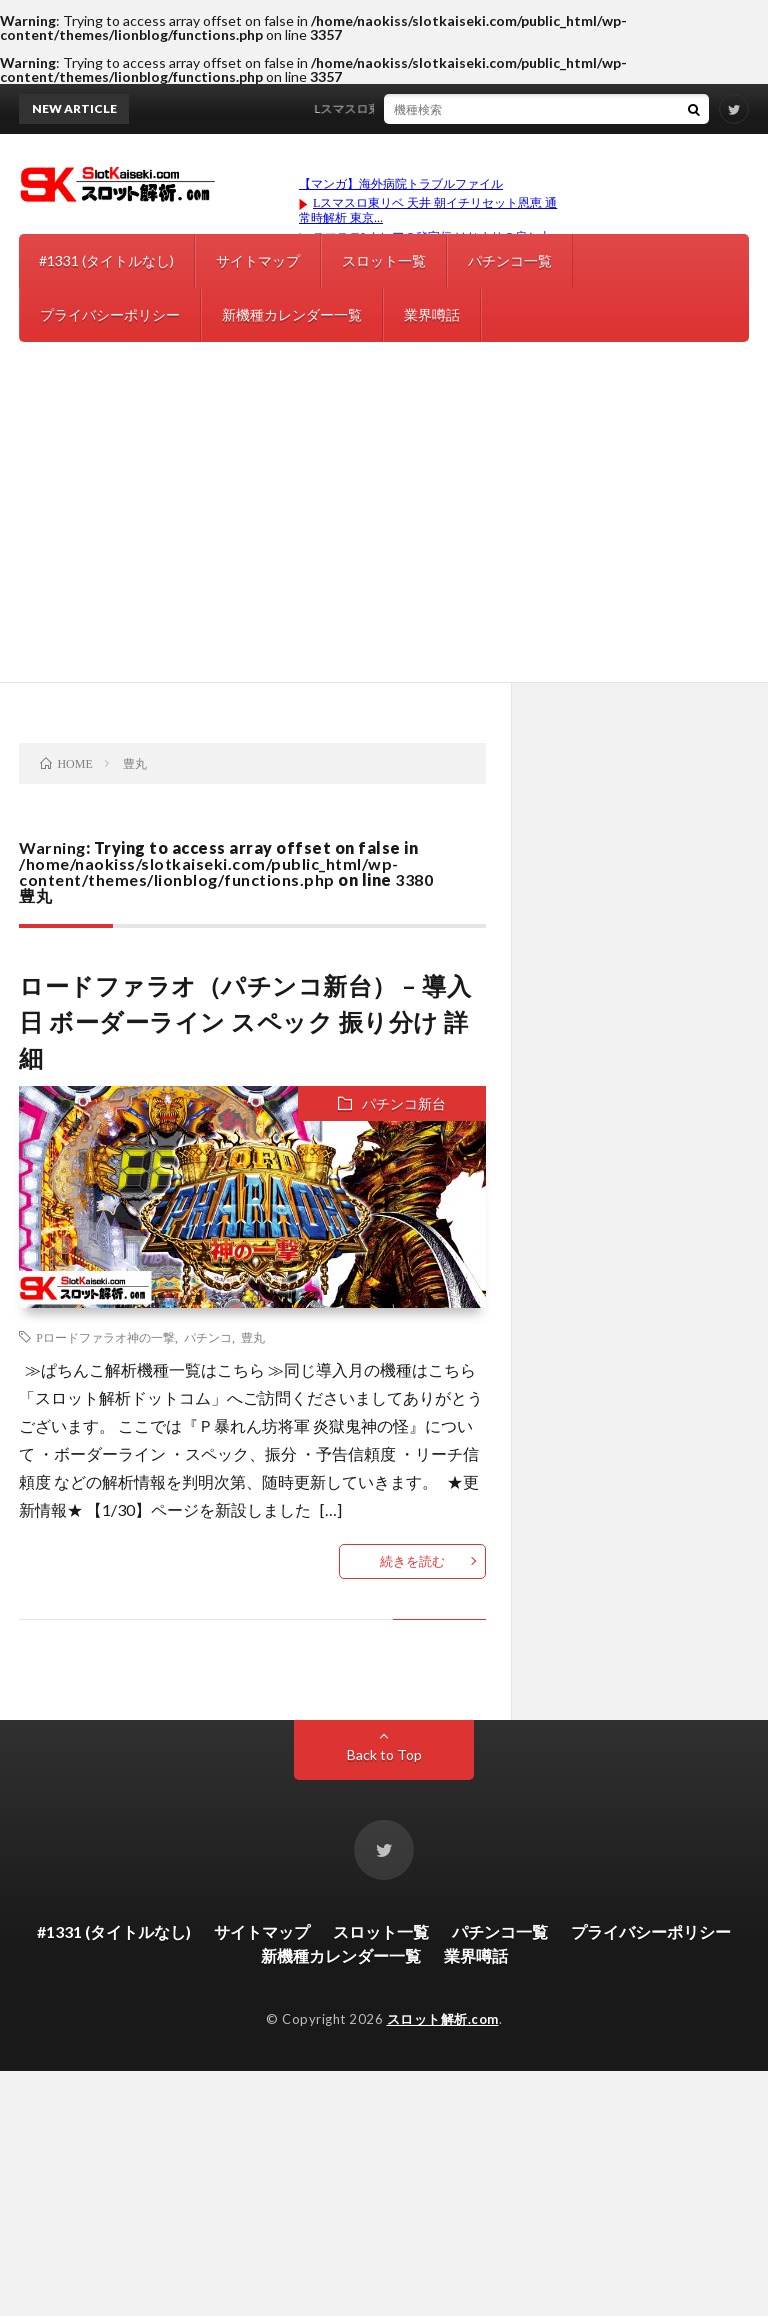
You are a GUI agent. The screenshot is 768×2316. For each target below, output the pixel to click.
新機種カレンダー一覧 (292, 314)
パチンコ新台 (404, 1103)
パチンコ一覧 (510, 260)
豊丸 (253, 1337)
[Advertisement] (384, 532)
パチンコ (208, 1337)
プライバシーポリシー (110, 314)
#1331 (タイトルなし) (106, 260)
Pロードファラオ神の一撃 (105, 1337)
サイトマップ (258, 260)
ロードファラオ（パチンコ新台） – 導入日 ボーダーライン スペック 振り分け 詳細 (245, 1021)
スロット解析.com (443, 2019)
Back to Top (384, 1754)
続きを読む (412, 1561)
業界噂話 (432, 314)
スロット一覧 (384, 260)
